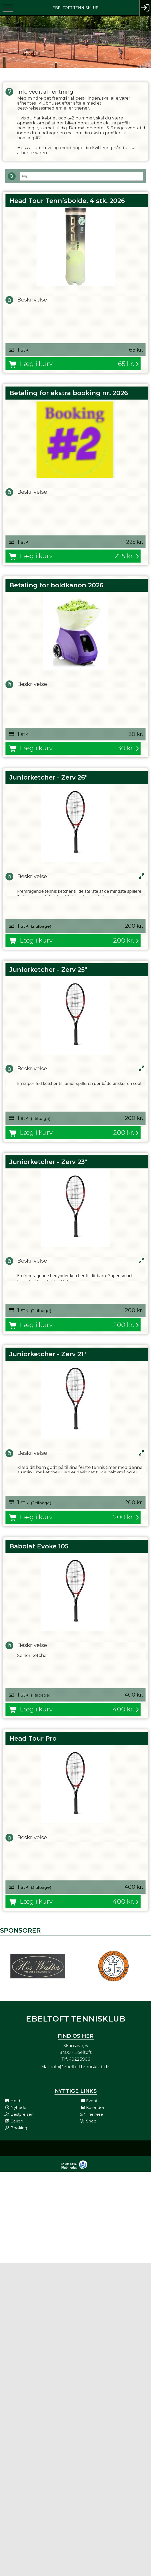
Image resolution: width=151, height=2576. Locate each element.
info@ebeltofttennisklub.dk (80, 2066)
